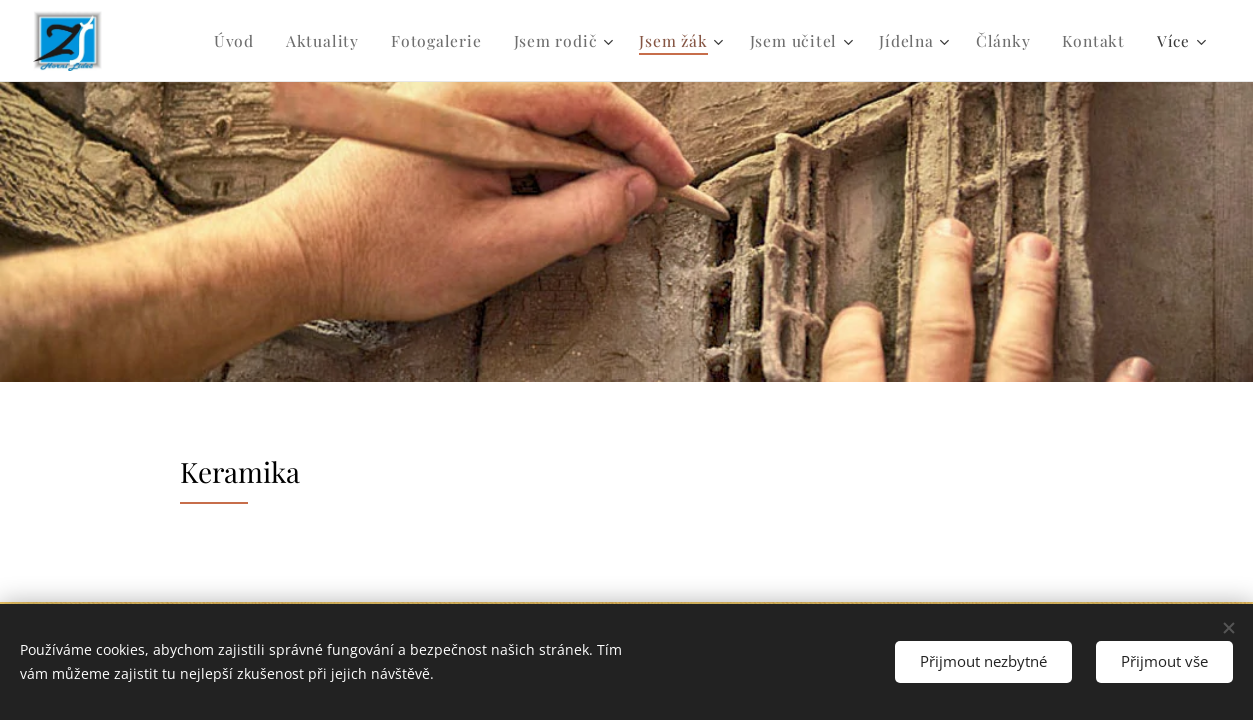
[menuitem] (263, 41)
